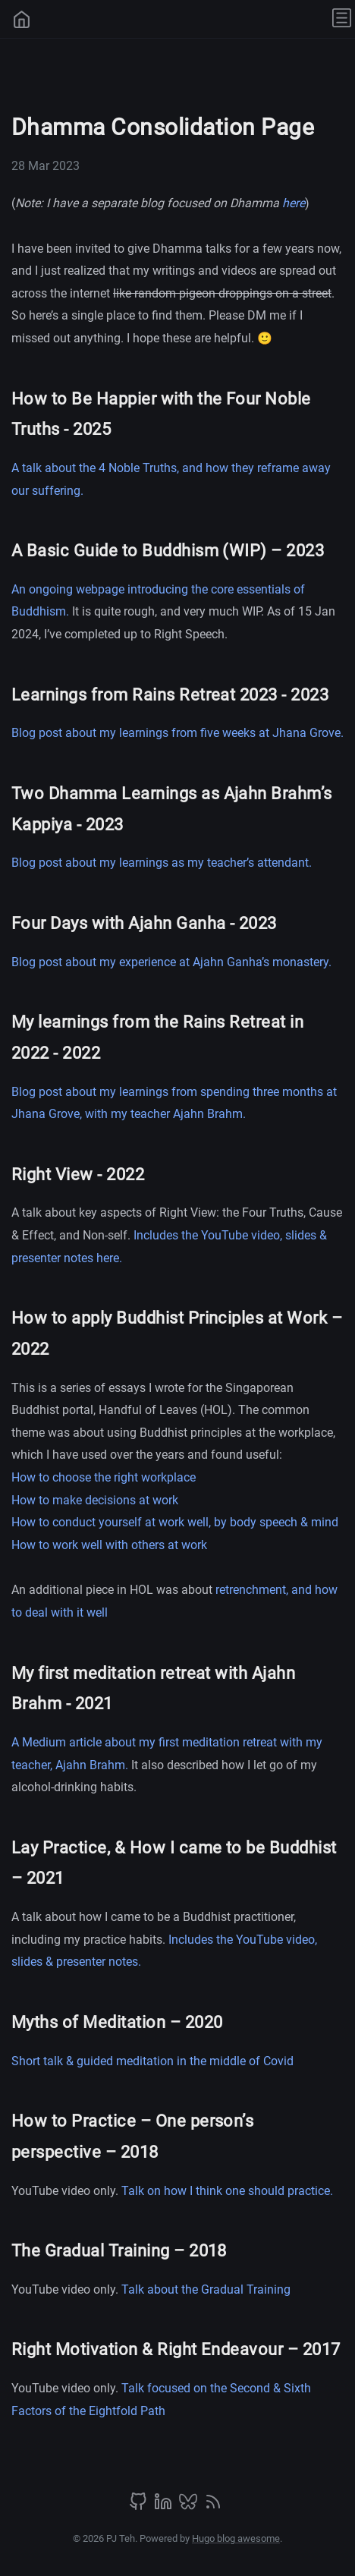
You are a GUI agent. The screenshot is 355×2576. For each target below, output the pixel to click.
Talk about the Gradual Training (206, 2289)
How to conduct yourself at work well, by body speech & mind (174, 1522)
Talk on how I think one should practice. (227, 2191)
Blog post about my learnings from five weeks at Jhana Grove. (177, 733)
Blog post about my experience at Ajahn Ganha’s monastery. (171, 962)
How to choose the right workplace (103, 1477)
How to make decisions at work (94, 1500)
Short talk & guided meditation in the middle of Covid (152, 2061)
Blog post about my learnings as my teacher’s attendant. (161, 862)
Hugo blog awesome (236, 2538)
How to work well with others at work (109, 1545)
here (293, 203)
